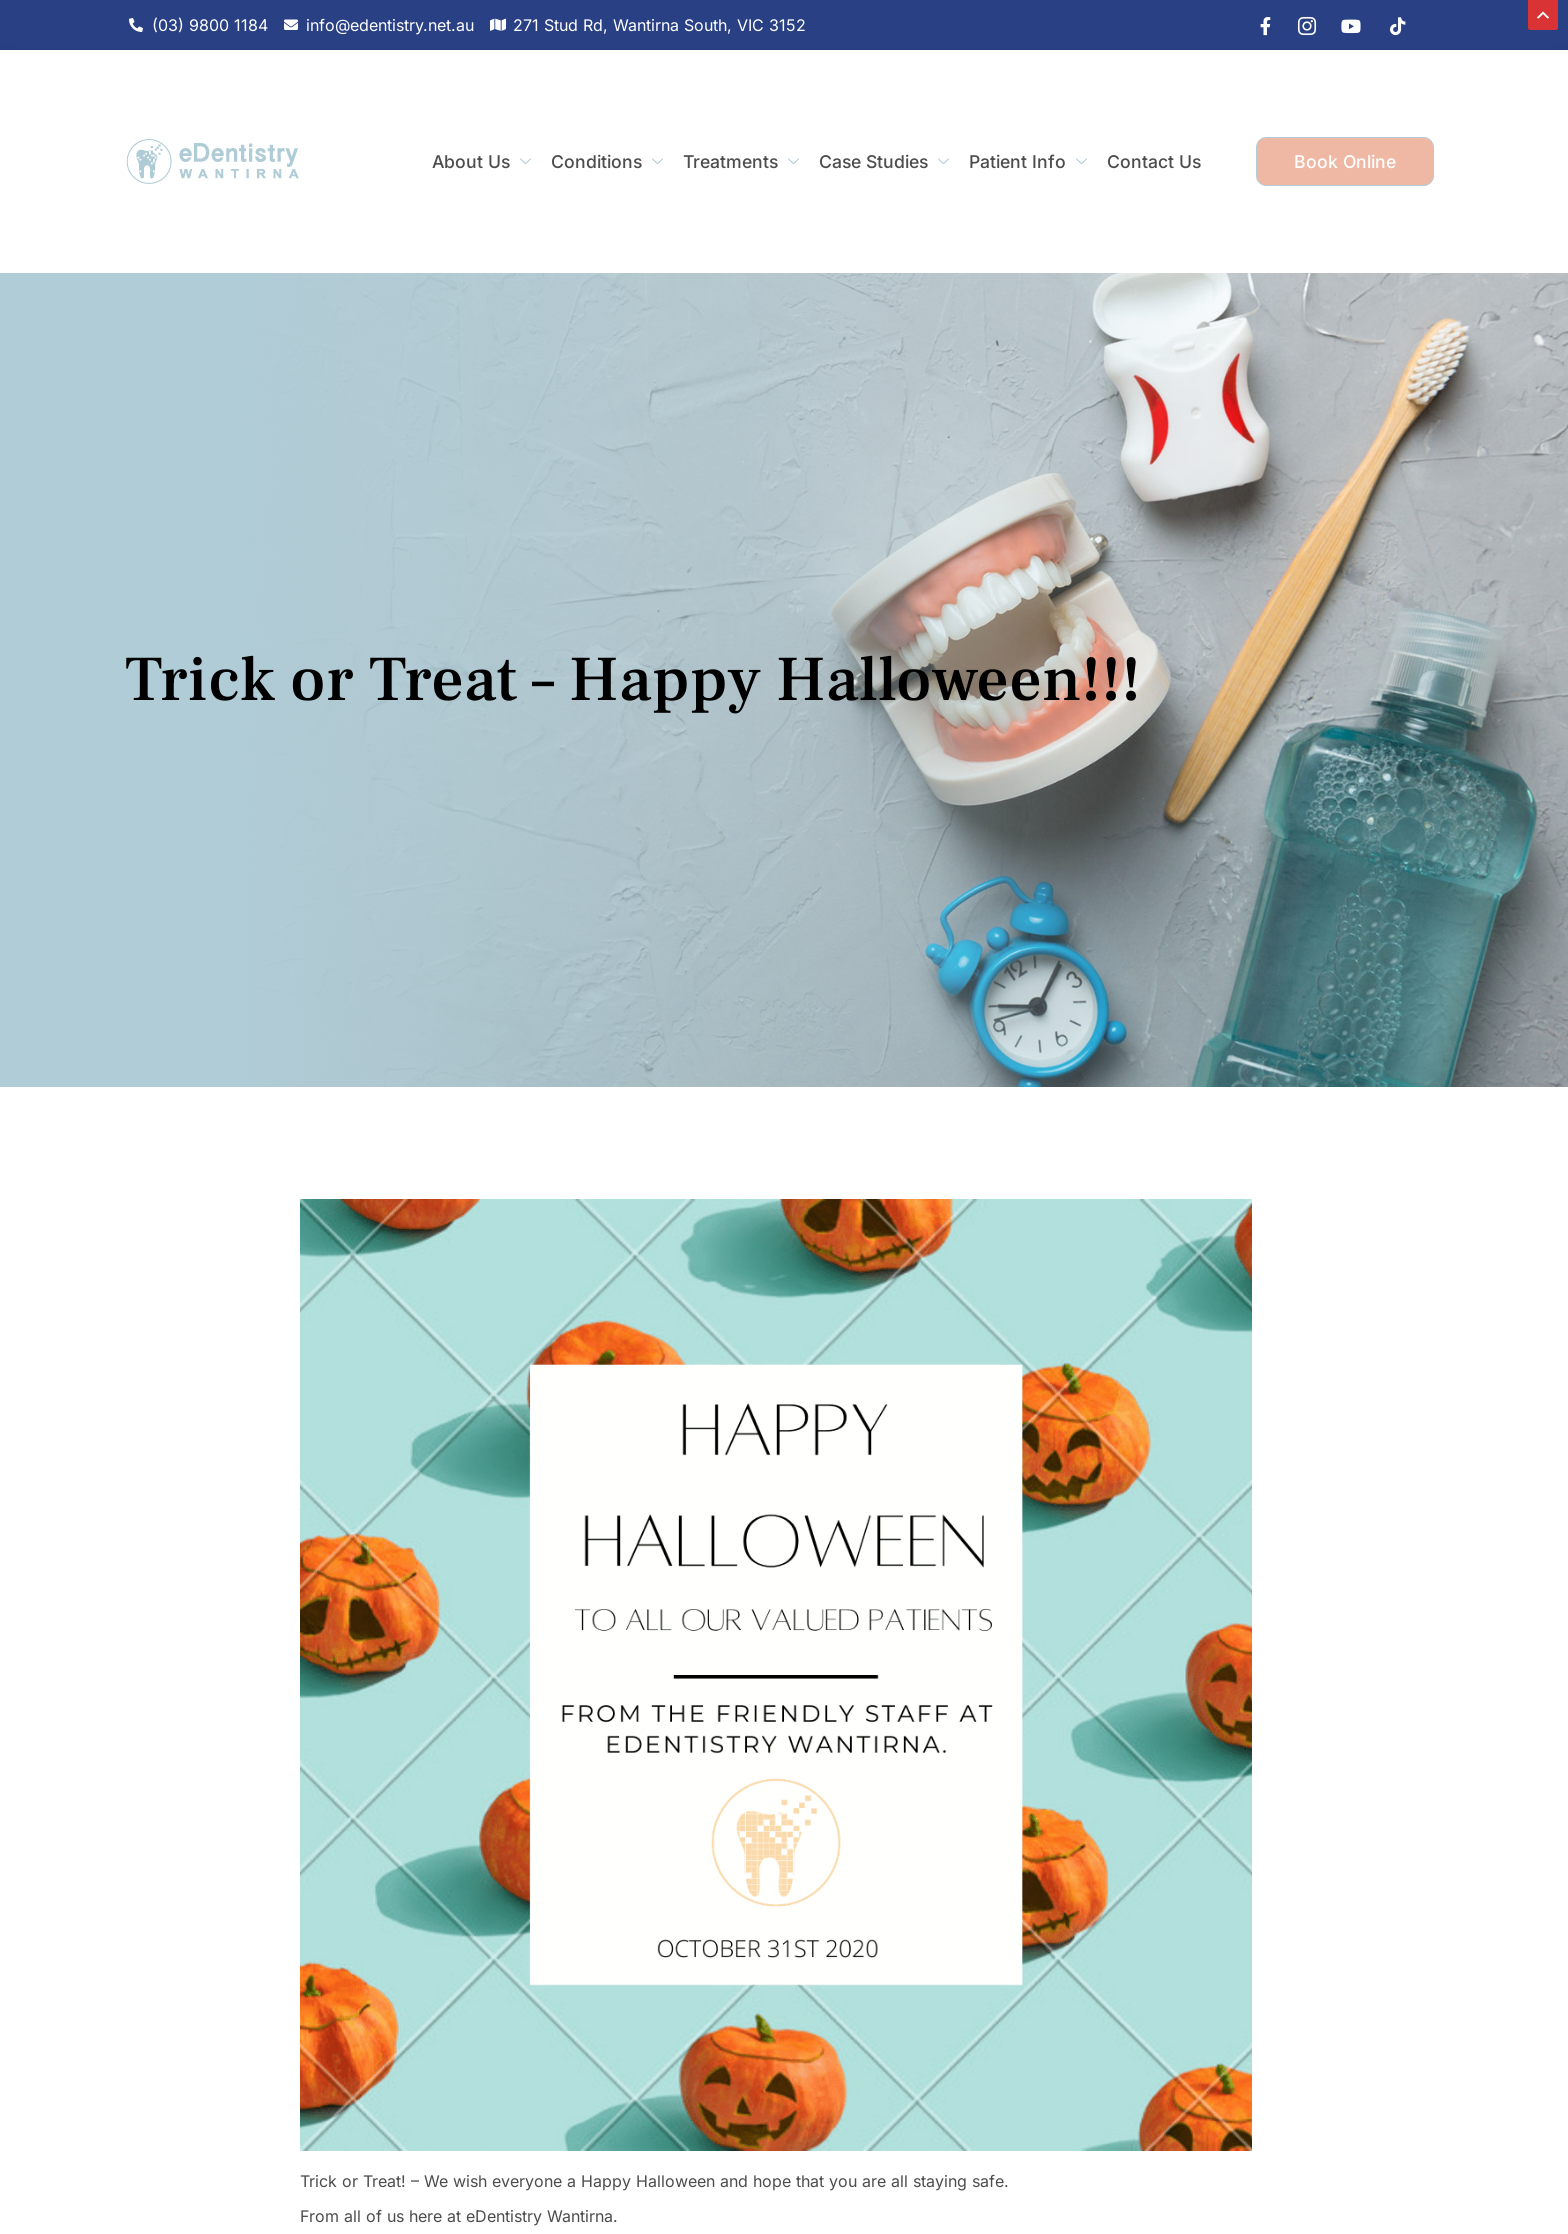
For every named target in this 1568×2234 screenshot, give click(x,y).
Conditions (607, 161)
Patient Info (1028, 161)
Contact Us (1154, 161)
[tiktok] (1391, 25)
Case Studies (884, 161)
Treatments (741, 161)
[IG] (1301, 25)
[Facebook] (1256, 25)
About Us (481, 161)
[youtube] (1346, 25)
